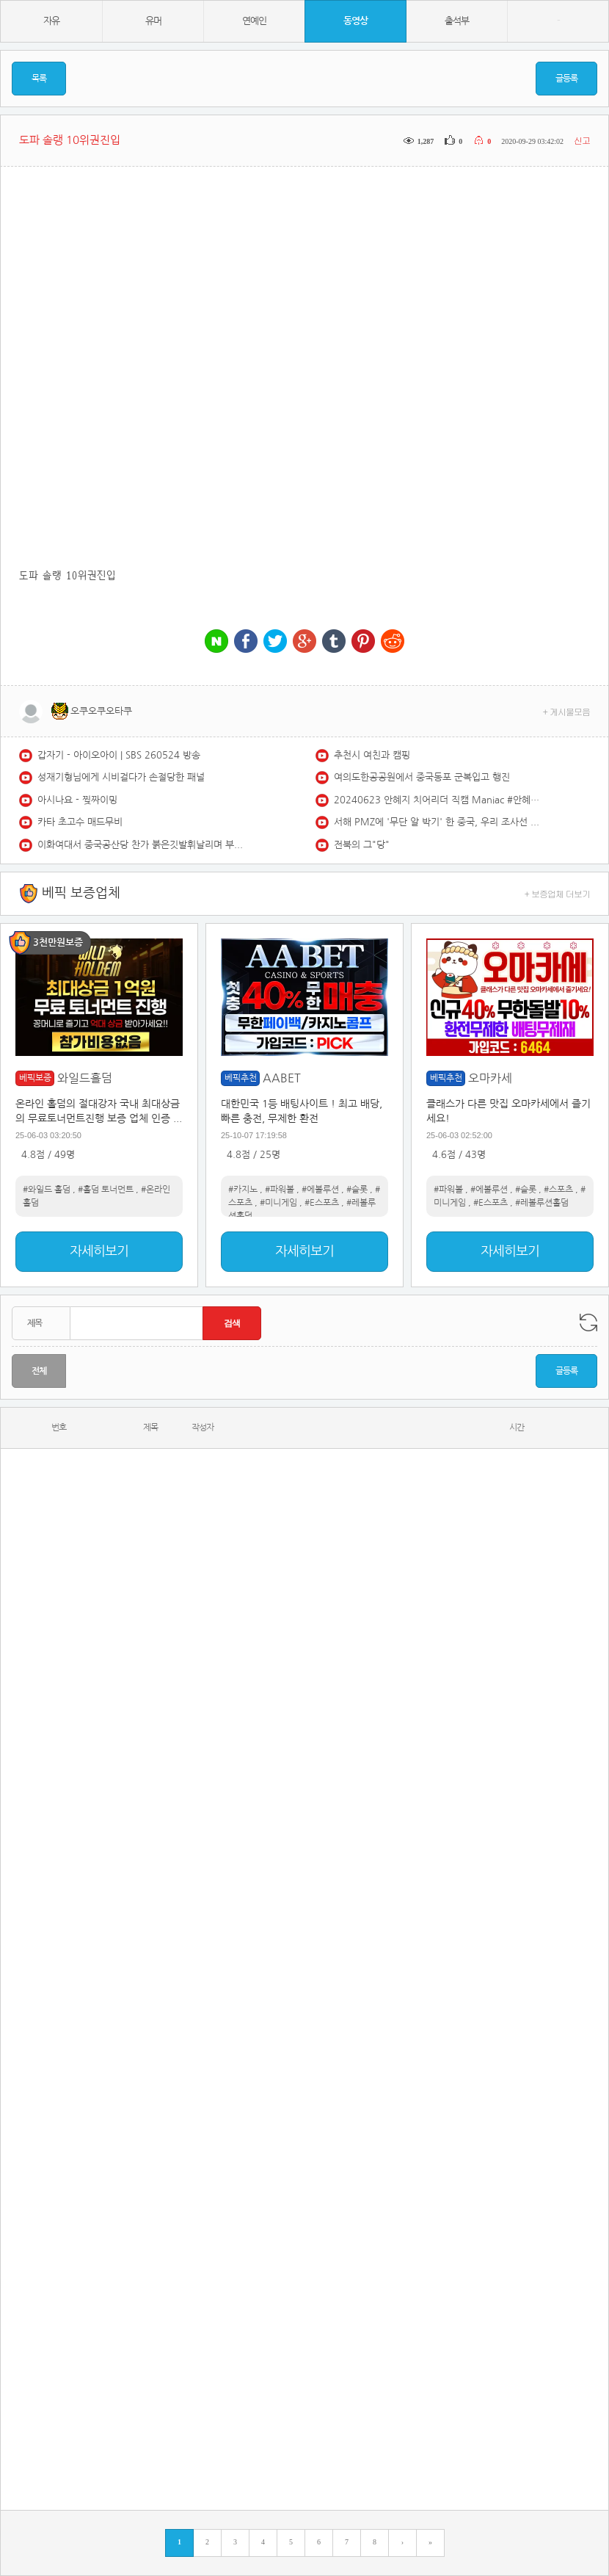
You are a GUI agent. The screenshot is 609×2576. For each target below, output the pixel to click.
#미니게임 (278, 1202)
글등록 (566, 78)
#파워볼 (279, 1189)
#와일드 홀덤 (46, 1189)
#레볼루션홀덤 (542, 1202)
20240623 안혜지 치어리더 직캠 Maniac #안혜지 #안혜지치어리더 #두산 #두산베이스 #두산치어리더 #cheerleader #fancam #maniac (436, 800)
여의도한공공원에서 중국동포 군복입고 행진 (422, 777)
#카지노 (243, 1189)
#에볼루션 (320, 1189)
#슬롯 (357, 1189)
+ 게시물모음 (567, 711)
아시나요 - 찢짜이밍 (77, 800)
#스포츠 (558, 1189)
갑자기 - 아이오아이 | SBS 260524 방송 (118, 755)
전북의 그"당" (362, 845)
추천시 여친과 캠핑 (372, 755)
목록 (39, 78)
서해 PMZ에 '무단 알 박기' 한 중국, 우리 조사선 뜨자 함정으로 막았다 (436, 822)
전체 (39, 1371)
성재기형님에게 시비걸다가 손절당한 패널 (121, 777)
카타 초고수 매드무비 (80, 822)
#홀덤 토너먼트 (106, 1189)
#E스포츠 (321, 1202)
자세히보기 (99, 1251)
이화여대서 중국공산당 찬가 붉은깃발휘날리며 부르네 (140, 845)
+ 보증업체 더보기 (558, 893)
